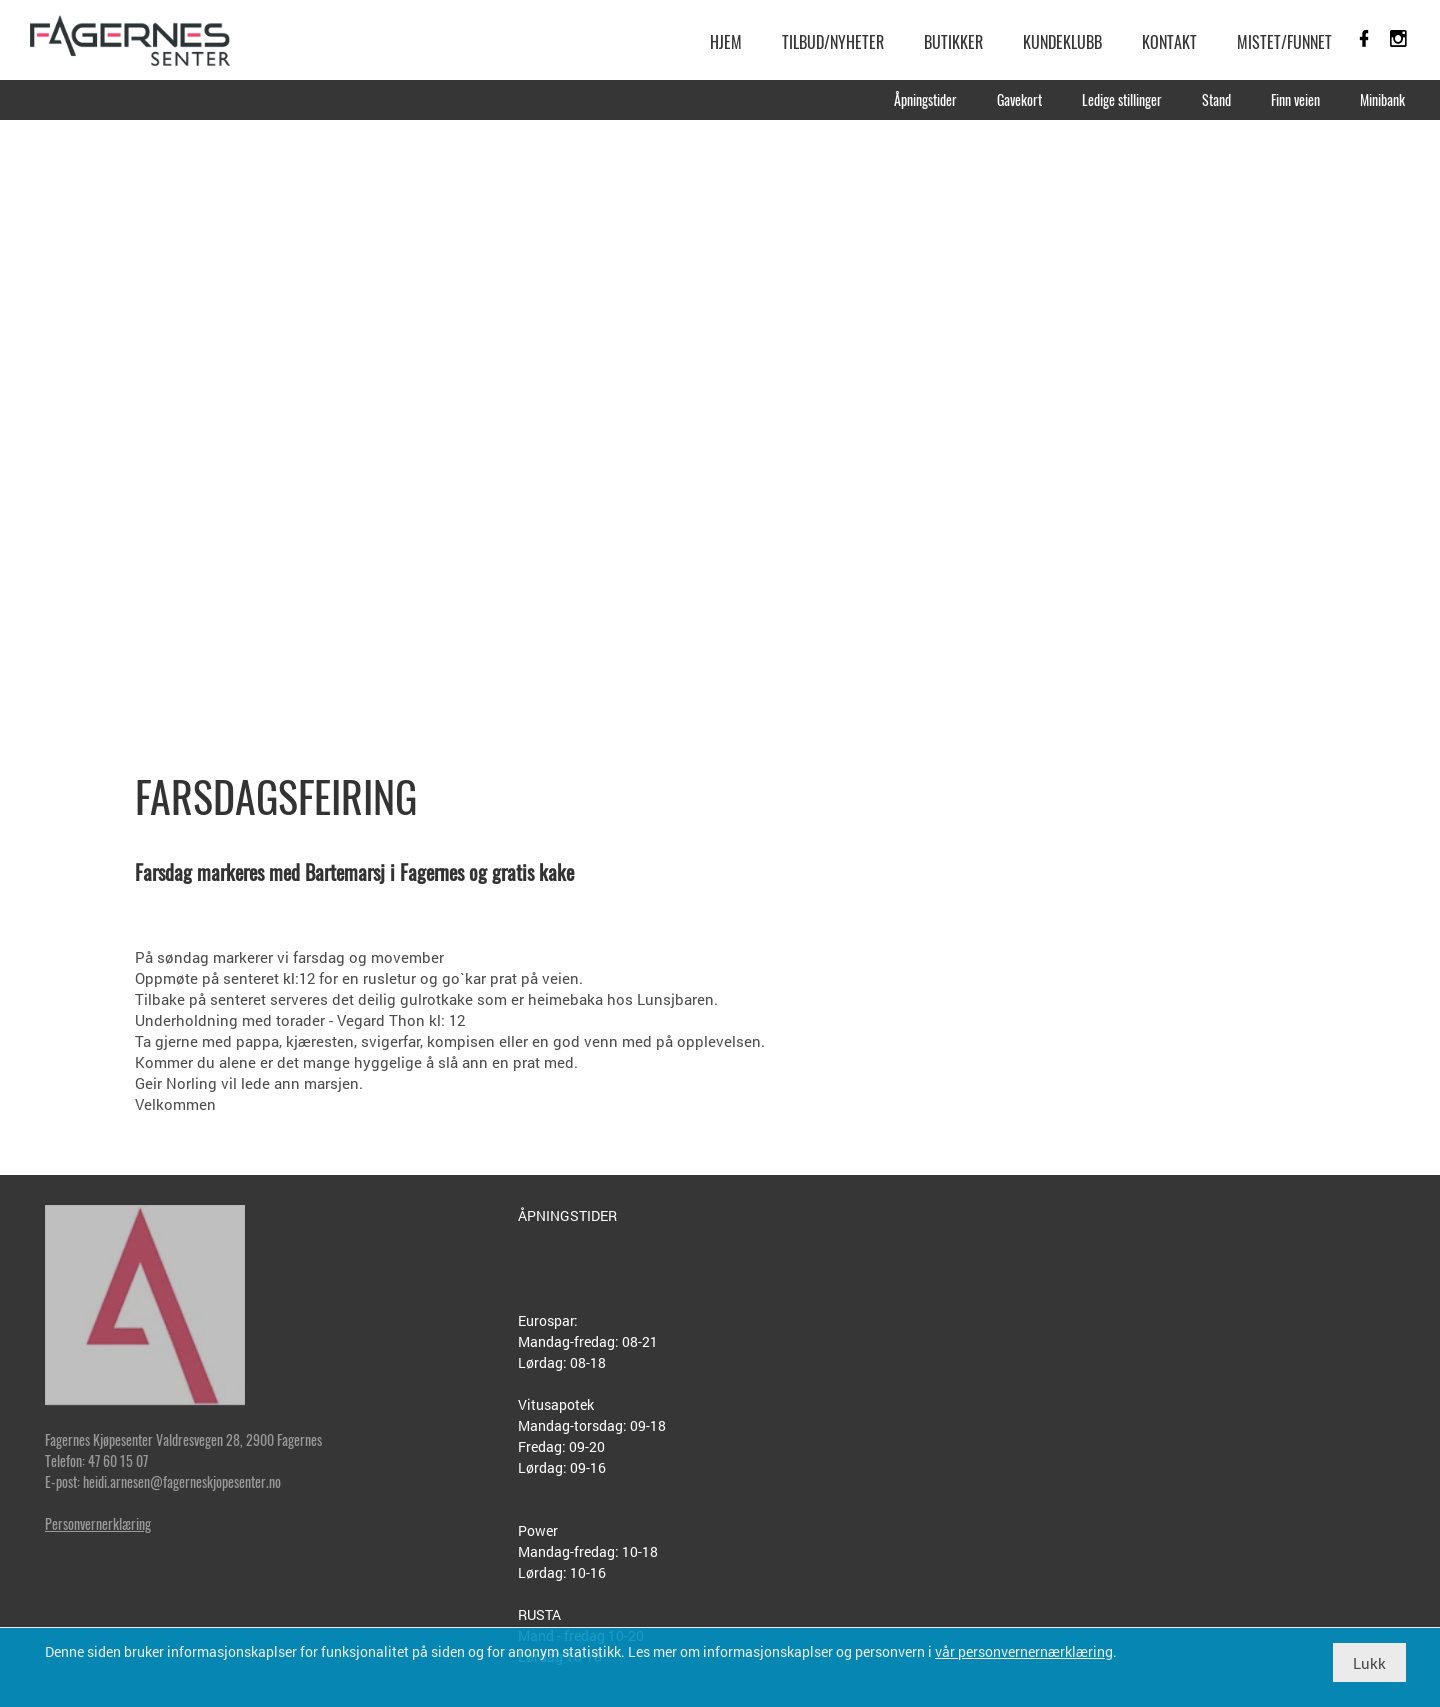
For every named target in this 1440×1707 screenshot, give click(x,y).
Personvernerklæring (98, 1523)
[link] (130, 40)
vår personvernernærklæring (1024, 1651)
